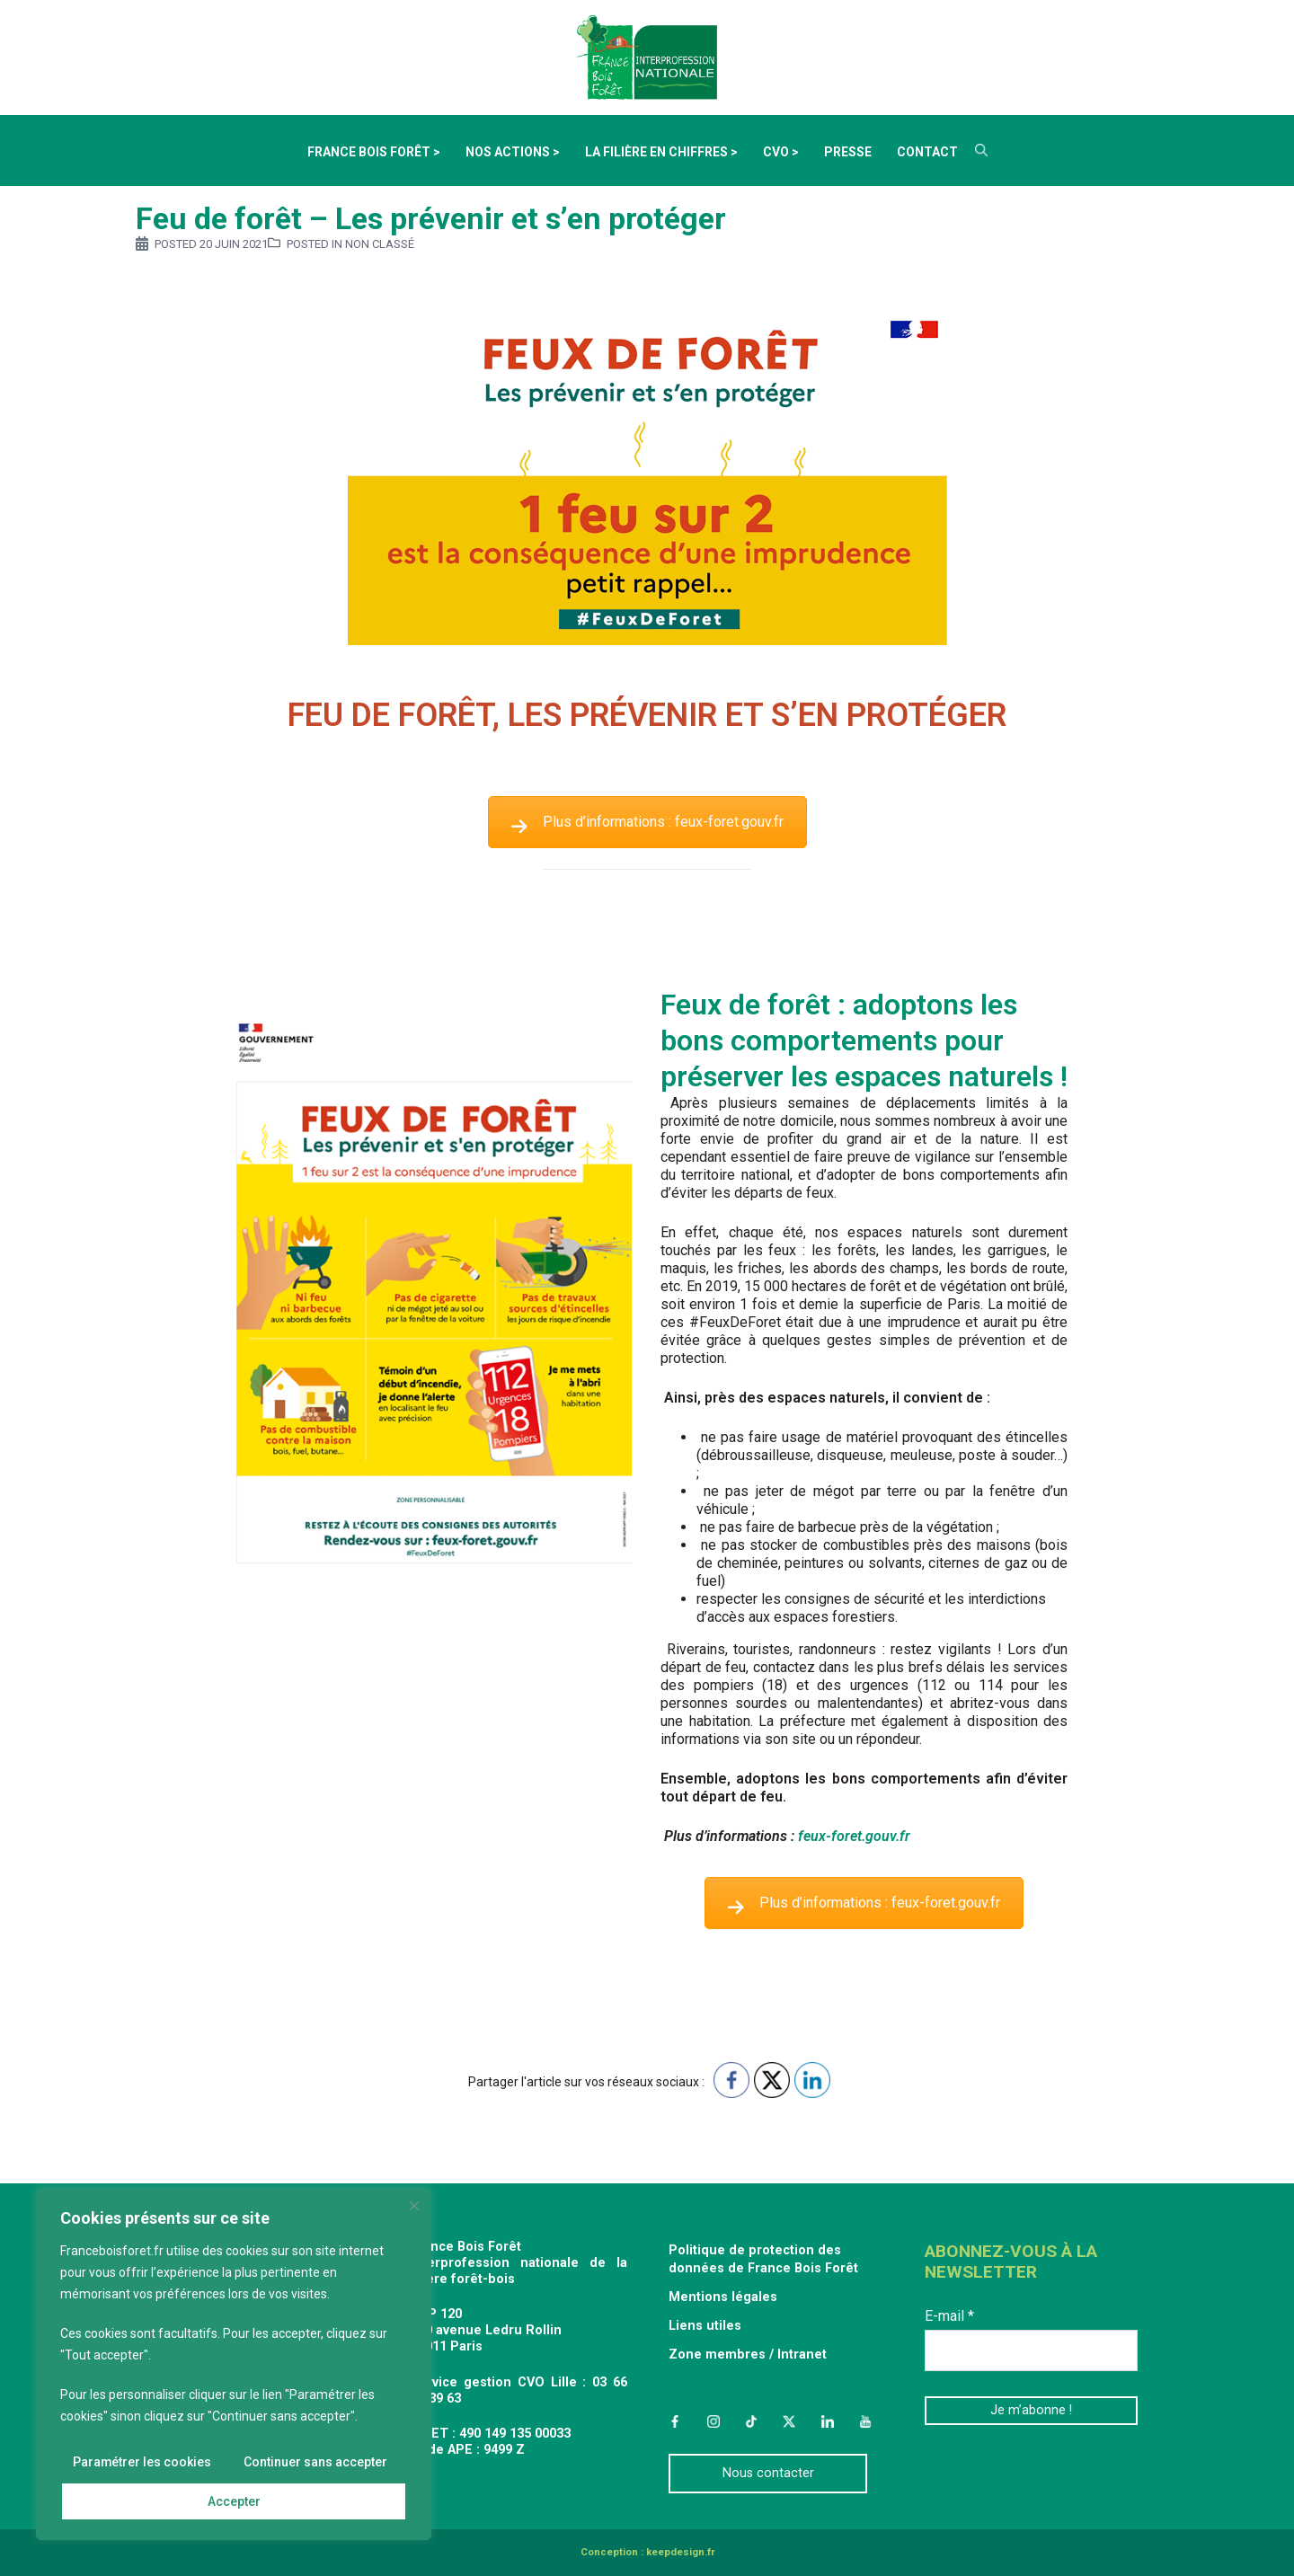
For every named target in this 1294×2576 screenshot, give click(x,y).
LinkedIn (827, 2421)
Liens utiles (705, 2325)
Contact (927, 152)
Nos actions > (512, 152)
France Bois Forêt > (373, 152)
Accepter (234, 2501)
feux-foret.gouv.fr (856, 1836)
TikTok (751, 2421)
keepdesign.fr (680, 2552)
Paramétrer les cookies (142, 2462)
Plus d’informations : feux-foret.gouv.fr (647, 821)
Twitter (789, 2421)
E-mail (949, 2315)
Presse (848, 152)
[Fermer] (414, 2206)
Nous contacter (768, 2473)
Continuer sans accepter (315, 2462)
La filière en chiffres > (661, 152)
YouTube (865, 2421)
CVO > (781, 152)
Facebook (675, 2421)
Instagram (712, 2421)
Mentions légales (723, 2297)
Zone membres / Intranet (748, 2354)
